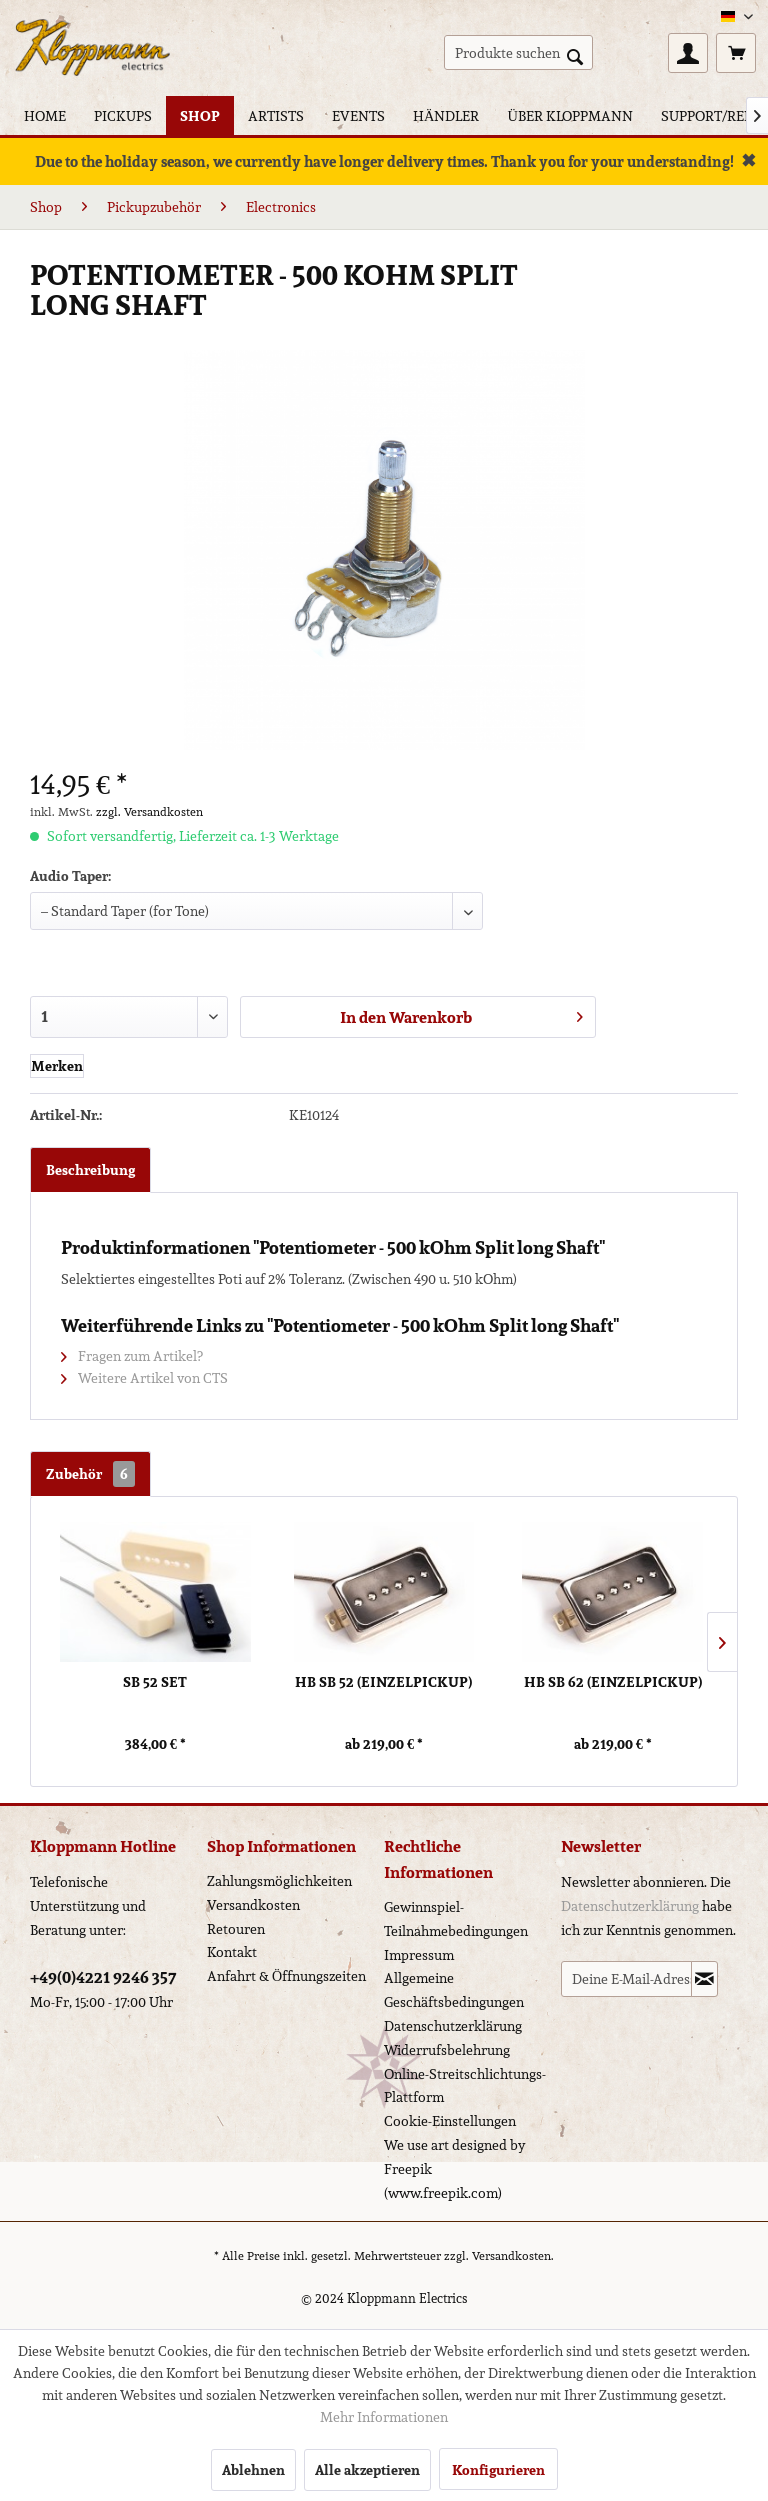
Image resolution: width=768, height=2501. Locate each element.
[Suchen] (575, 55)
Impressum (419, 1955)
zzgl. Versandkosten (149, 811)
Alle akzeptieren (367, 2470)
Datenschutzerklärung (453, 2026)
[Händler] (446, 115)
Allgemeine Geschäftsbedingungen (454, 1990)
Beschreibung (90, 1170)
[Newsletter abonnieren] (704, 1979)
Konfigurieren (498, 2470)
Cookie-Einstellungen (450, 2121)
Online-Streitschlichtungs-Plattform (465, 2086)
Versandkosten (253, 1905)
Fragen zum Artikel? (132, 1356)
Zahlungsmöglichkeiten (279, 1881)
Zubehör (90, 1474)
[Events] (358, 115)
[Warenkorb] (736, 53)
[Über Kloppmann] (569, 115)
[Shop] (200, 115)
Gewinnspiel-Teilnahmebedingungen (456, 1919)
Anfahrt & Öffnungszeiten (286, 1976)
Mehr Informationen (384, 2417)
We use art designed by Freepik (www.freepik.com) (455, 2169)
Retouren (236, 1929)
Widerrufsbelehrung (447, 2050)
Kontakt (232, 1952)
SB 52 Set (155, 1682)
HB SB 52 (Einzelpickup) (383, 1682)
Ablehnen (253, 2470)
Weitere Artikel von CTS (144, 1378)
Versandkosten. (513, 2255)
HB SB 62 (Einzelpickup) (613, 1682)
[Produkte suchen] (519, 52)
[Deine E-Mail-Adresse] (626, 1979)
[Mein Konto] (688, 53)
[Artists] (276, 115)
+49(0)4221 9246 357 (103, 1977)
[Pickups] (123, 115)
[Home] (45, 115)
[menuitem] (519, 52)
